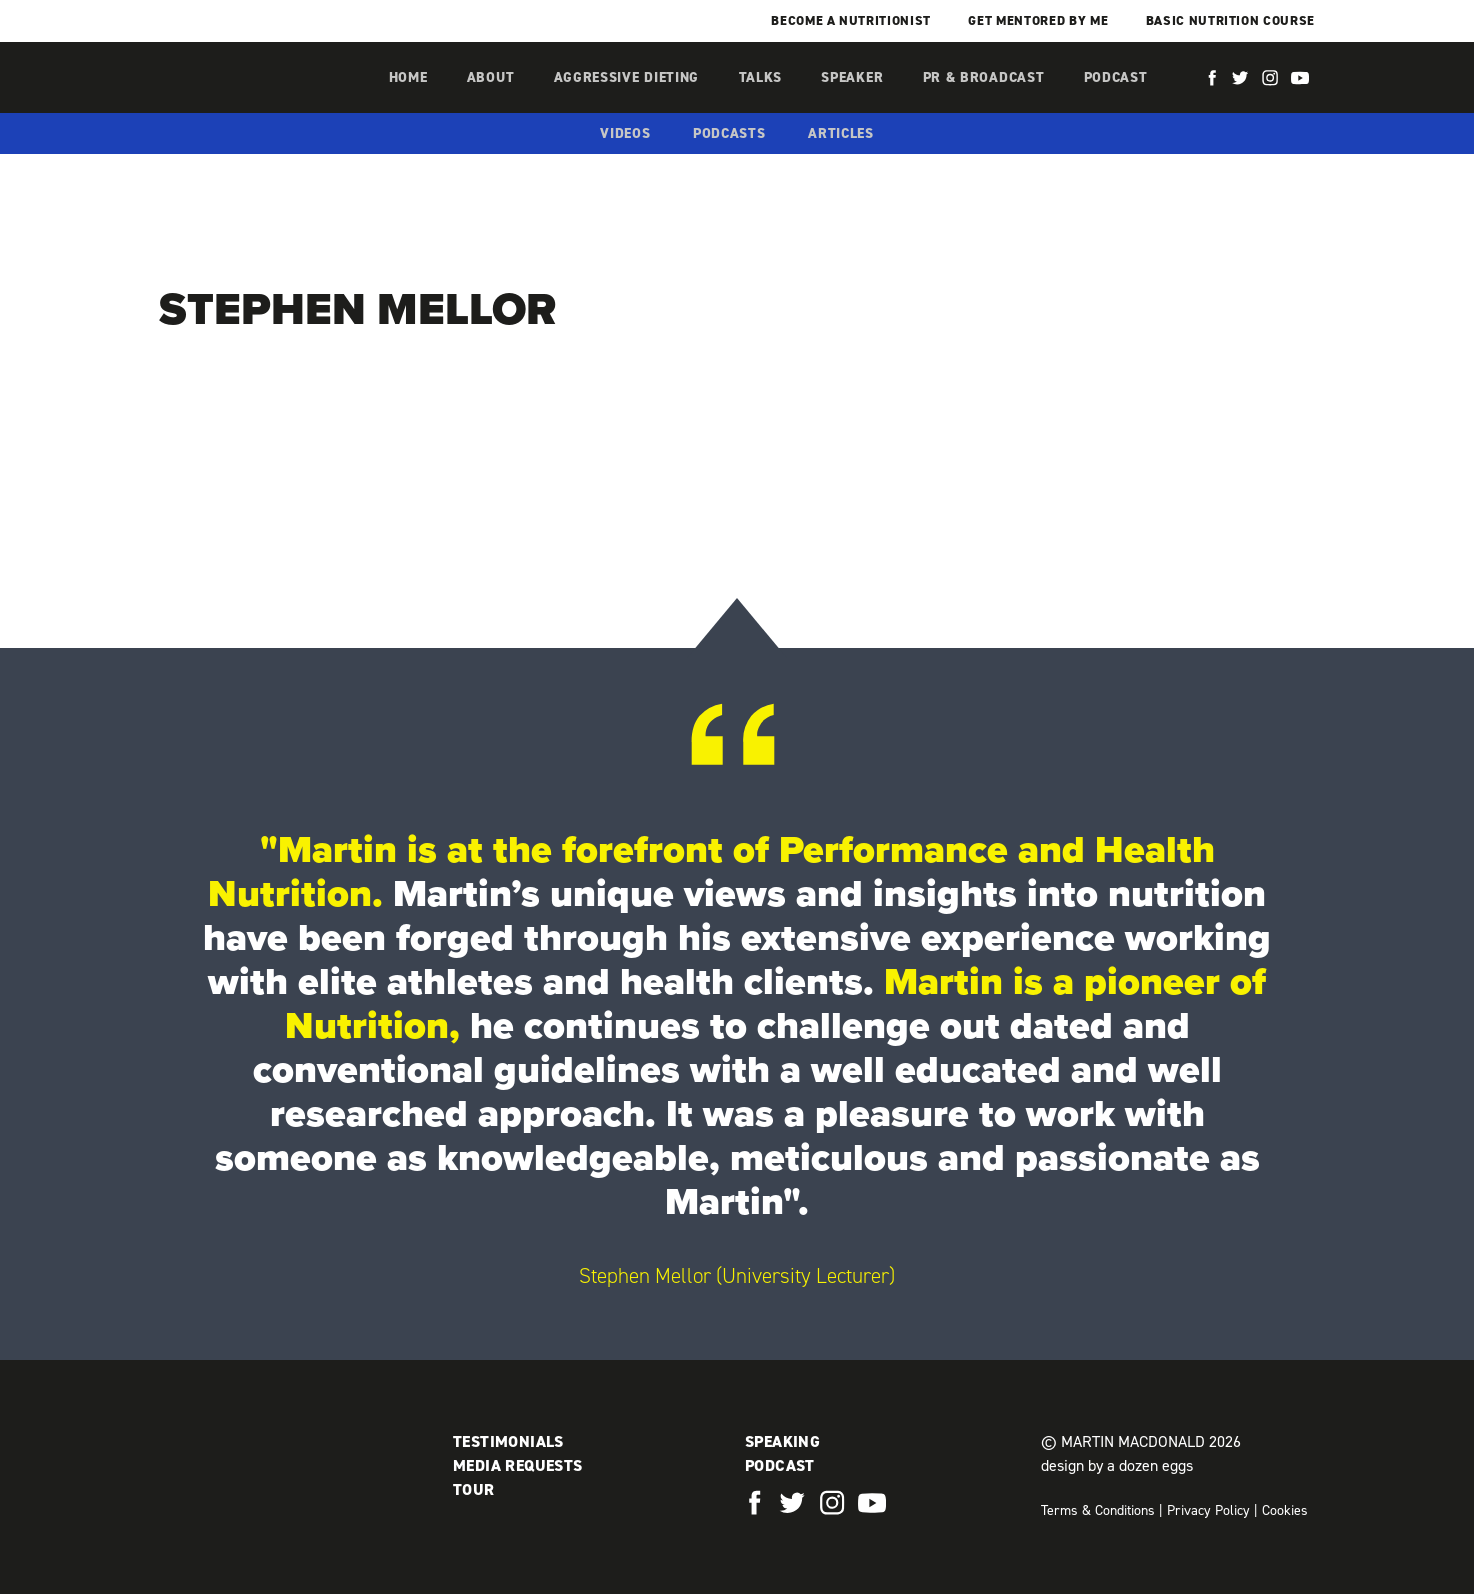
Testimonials (508, 1441)
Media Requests (518, 1465)
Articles (841, 133)
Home (408, 77)
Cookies (1285, 1510)
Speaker (852, 77)
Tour (474, 1489)
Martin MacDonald (264, 98)
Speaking (782, 1441)
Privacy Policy (1208, 1510)
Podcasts (729, 133)
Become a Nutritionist (851, 20)
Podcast (1116, 77)
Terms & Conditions (1098, 1510)
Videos (625, 133)
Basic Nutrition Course (1230, 20)
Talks (761, 77)
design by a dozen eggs (1117, 1465)
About (491, 77)
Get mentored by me (1038, 20)
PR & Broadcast (984, 77)
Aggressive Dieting (627, 77)
